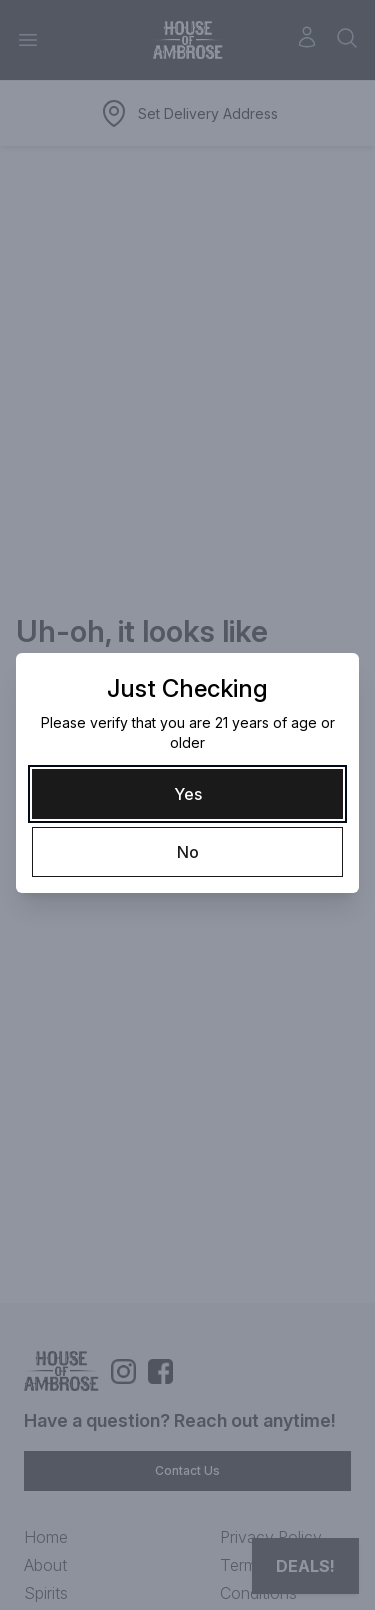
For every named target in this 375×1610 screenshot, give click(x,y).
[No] (187, 852)
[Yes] (187, 794)
